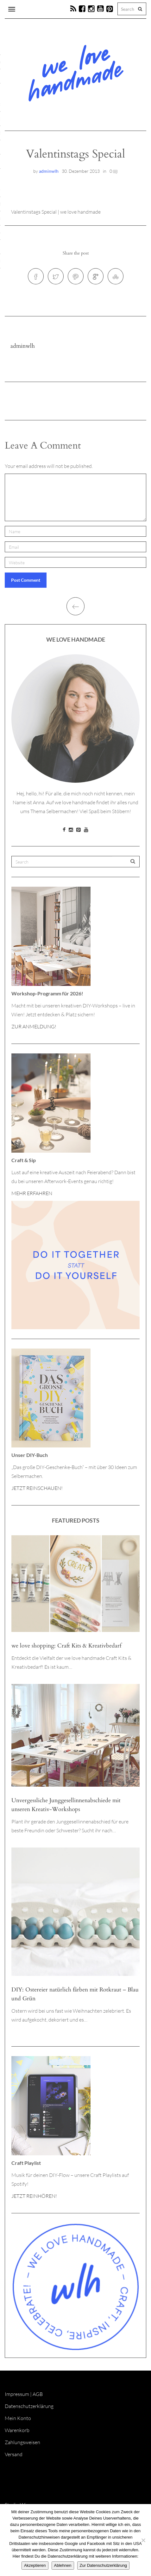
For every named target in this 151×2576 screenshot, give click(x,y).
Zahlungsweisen (22, 2442)
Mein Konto (18, 2418)
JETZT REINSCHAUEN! (37, 1488)
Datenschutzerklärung (29, 2406)
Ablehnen (63, 2565)
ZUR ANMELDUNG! (33, 1026)
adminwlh (49, 171)
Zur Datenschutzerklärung (103, 2565)
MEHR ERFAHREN (31, 1193)
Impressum (17, 2394)
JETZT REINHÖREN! (34, 2196)
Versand (13, 2454)
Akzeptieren (35, 2565)
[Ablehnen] (143, 2540)
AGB (38, 2394)
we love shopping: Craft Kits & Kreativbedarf (66, 1646)
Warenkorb (17, 2430)
